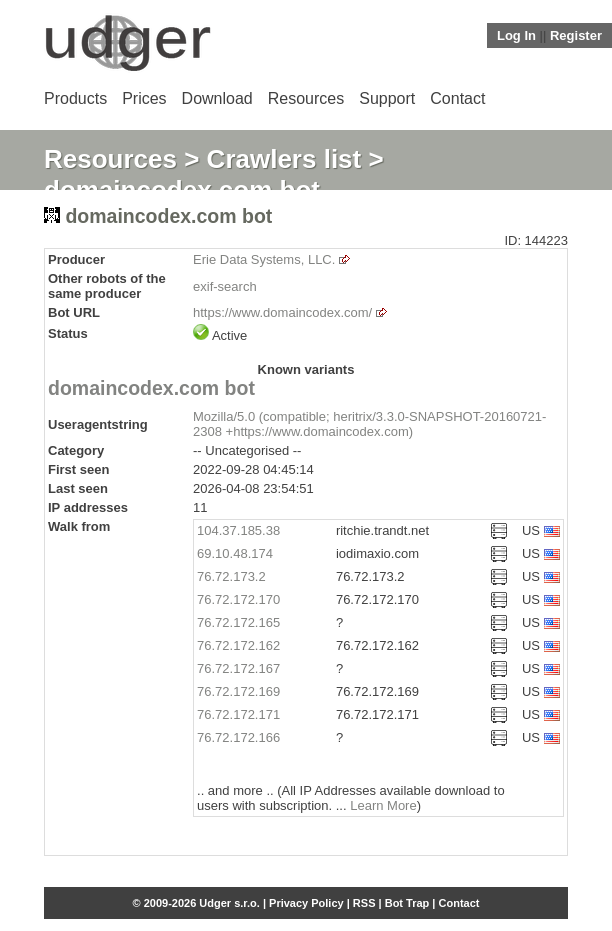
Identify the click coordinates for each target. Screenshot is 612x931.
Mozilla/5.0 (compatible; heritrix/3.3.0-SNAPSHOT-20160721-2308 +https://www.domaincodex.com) (369, 424)
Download (217, 98)
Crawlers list (284, 159)
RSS (364, 903)
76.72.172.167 (238, 668)
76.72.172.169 (238, 691)
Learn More (383, 805)
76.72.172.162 (238, 645)
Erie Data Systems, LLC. (264, 259)
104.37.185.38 (238, 530)
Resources (306, 98)
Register (576, 35)
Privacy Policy (306, 903)
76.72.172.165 (238, 622)
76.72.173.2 (231, 576)
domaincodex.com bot (151, 388)
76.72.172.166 (238, 737)
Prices (144, 98)
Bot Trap (407, 903)
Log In (516, 35)
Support (387, 98)
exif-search (225, 286)
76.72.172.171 (238, 714)
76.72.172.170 (238, 599)
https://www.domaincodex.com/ (282, 312)
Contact (457, 98)
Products (75, 98)
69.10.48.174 (235, 553)
